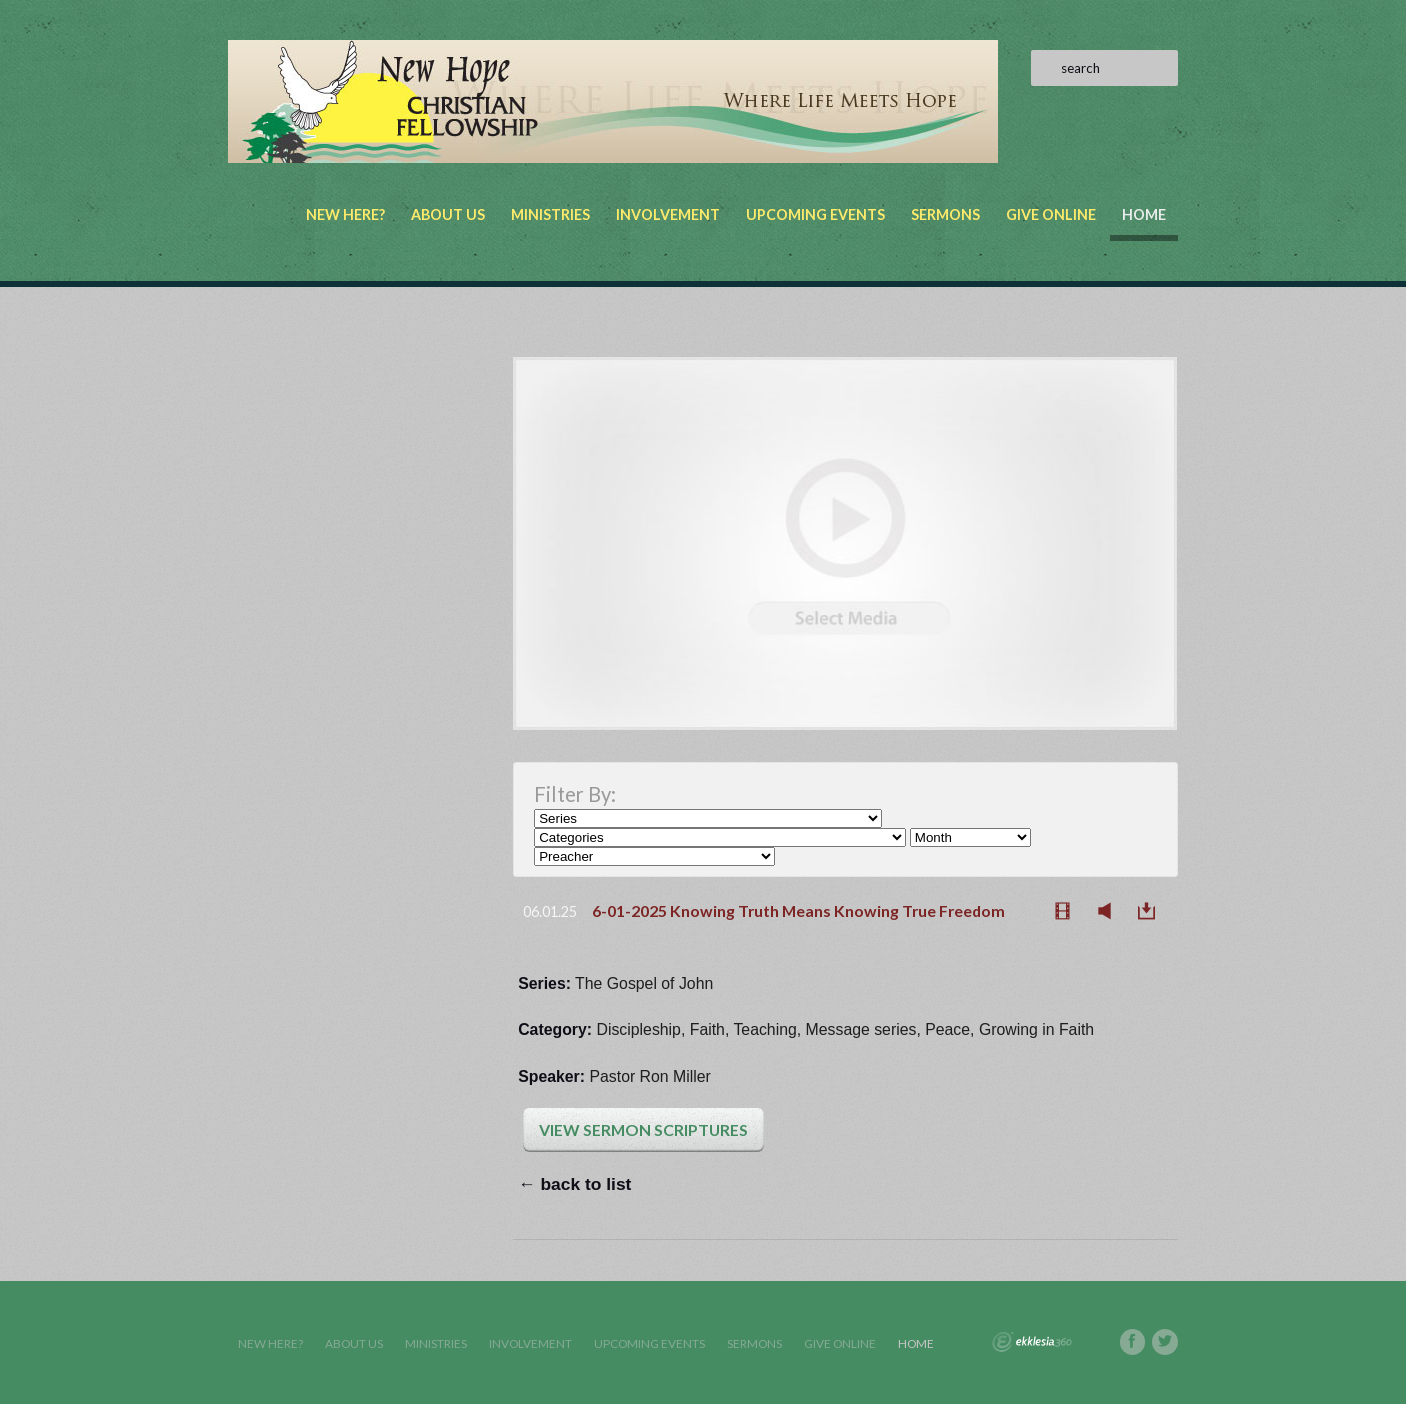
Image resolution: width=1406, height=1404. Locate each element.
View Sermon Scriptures (643, 1129)
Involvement (668, 214)
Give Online (1051, 214)
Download (1152, 911)
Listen (1110, 911)
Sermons (945, 214)
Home (1144, 214)
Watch (1068, 911)
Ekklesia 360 (1032, 1342)
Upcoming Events (815, 214)
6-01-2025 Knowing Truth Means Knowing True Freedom (798, 910)
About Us (448, 214)
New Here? (345, 214)
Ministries (550, 214)
